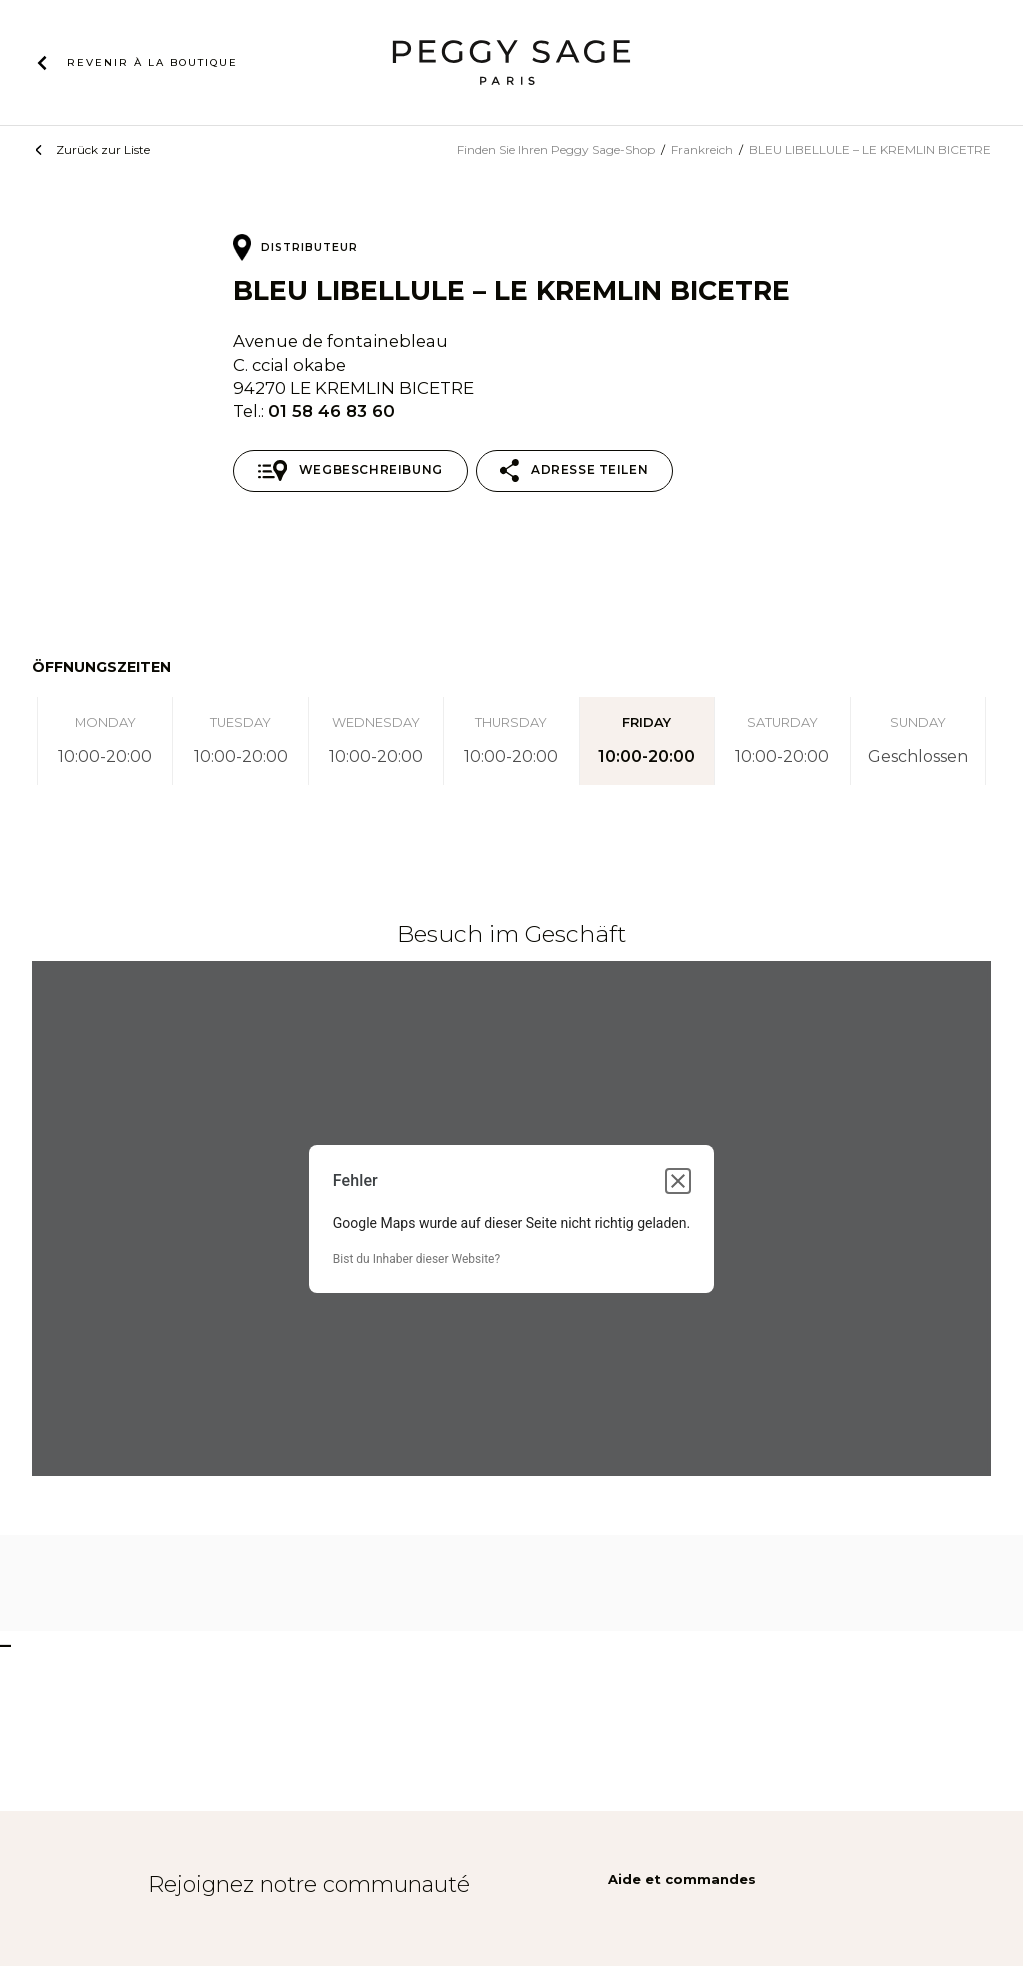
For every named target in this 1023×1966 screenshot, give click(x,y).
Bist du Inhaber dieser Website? (416, 1259)
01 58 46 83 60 (331, 411)
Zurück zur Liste (103, 149)
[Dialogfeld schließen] (678, 1181)
